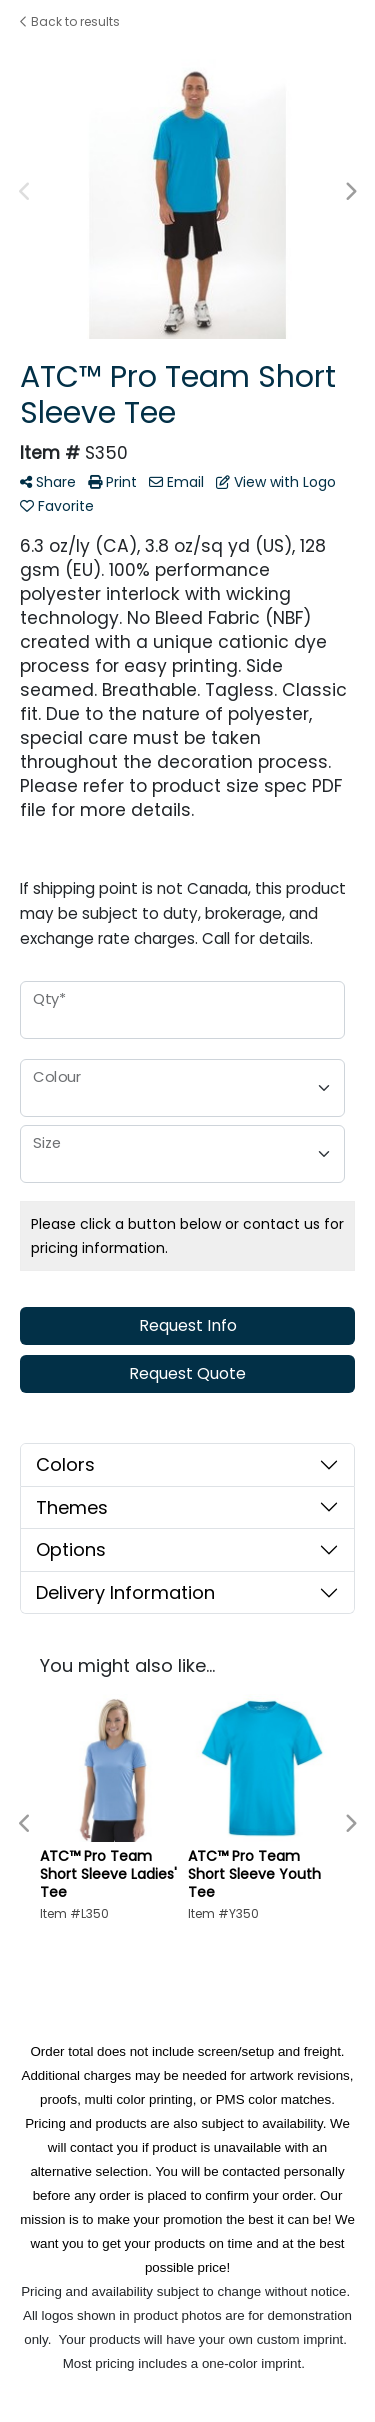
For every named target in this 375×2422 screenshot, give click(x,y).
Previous (25, 192)
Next (350, 192)
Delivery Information (125, 1592)
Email (176, 482)
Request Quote (187, 1373)
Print (112, 482)
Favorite (57, 506)
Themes (72, 1507)
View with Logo (276, 482)
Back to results (70, 21)
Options (71, 1549)
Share (48, 482)
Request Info (188, 1325)
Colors (65, 1464)
